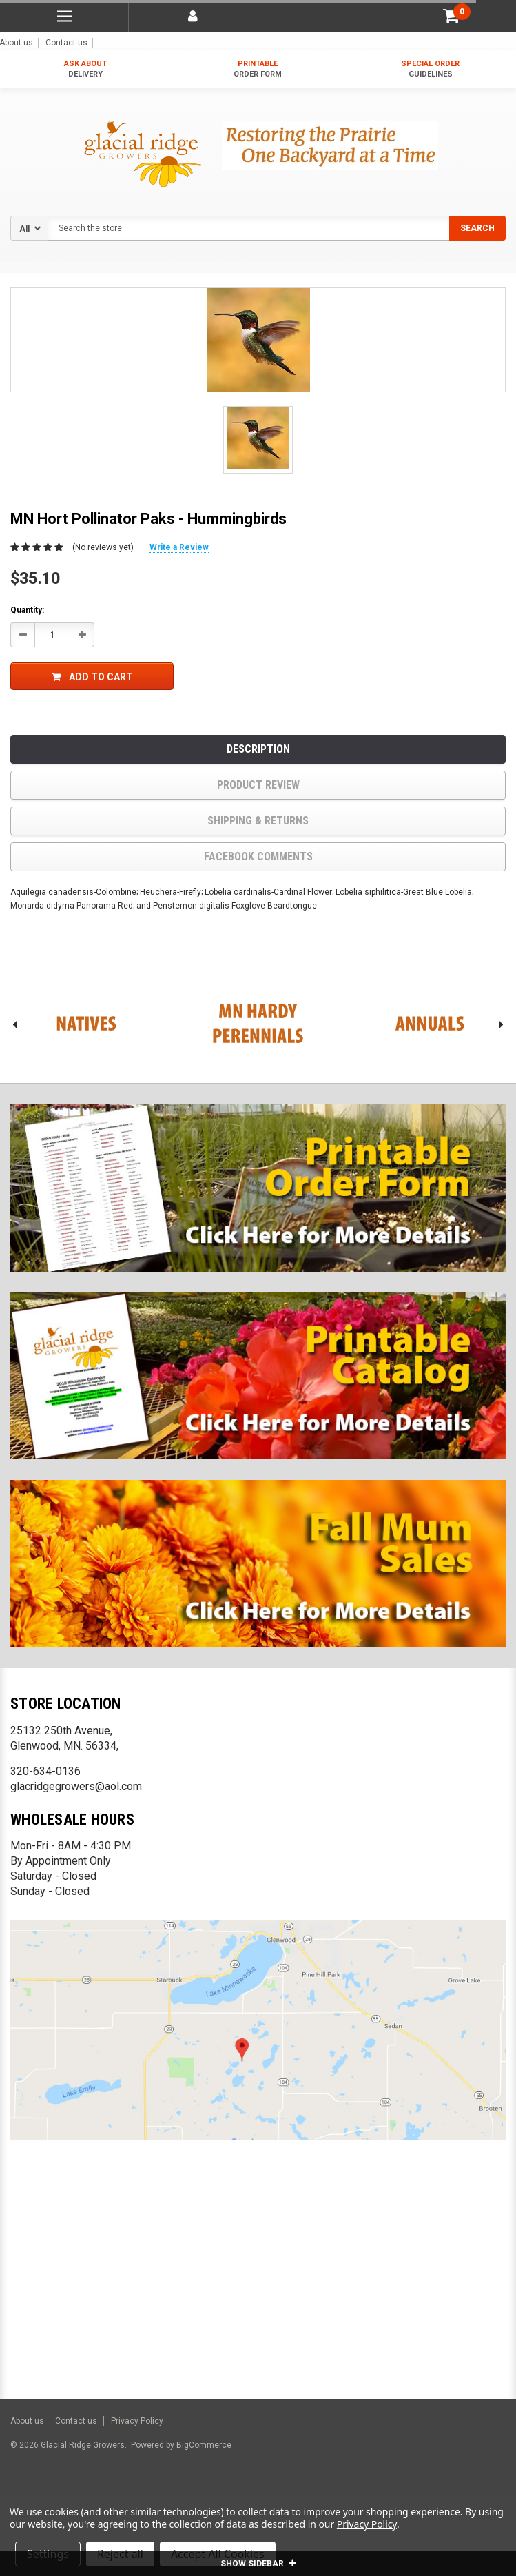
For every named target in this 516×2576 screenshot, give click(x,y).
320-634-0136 (45, 1771)
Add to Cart (92, 676)
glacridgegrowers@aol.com (76, 1786)
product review (258, 784)
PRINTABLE (258, 69)
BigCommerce (202, 2445)
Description (258, 748)
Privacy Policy (137, 2421)
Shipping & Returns (258, 820)
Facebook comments (258, 856)
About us (27, 2421)
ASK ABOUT (86, 69)
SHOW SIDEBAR (258, 2563)
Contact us (66, 43)
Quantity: (27, 610)
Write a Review (179, 547)
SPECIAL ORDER (430, 69)
